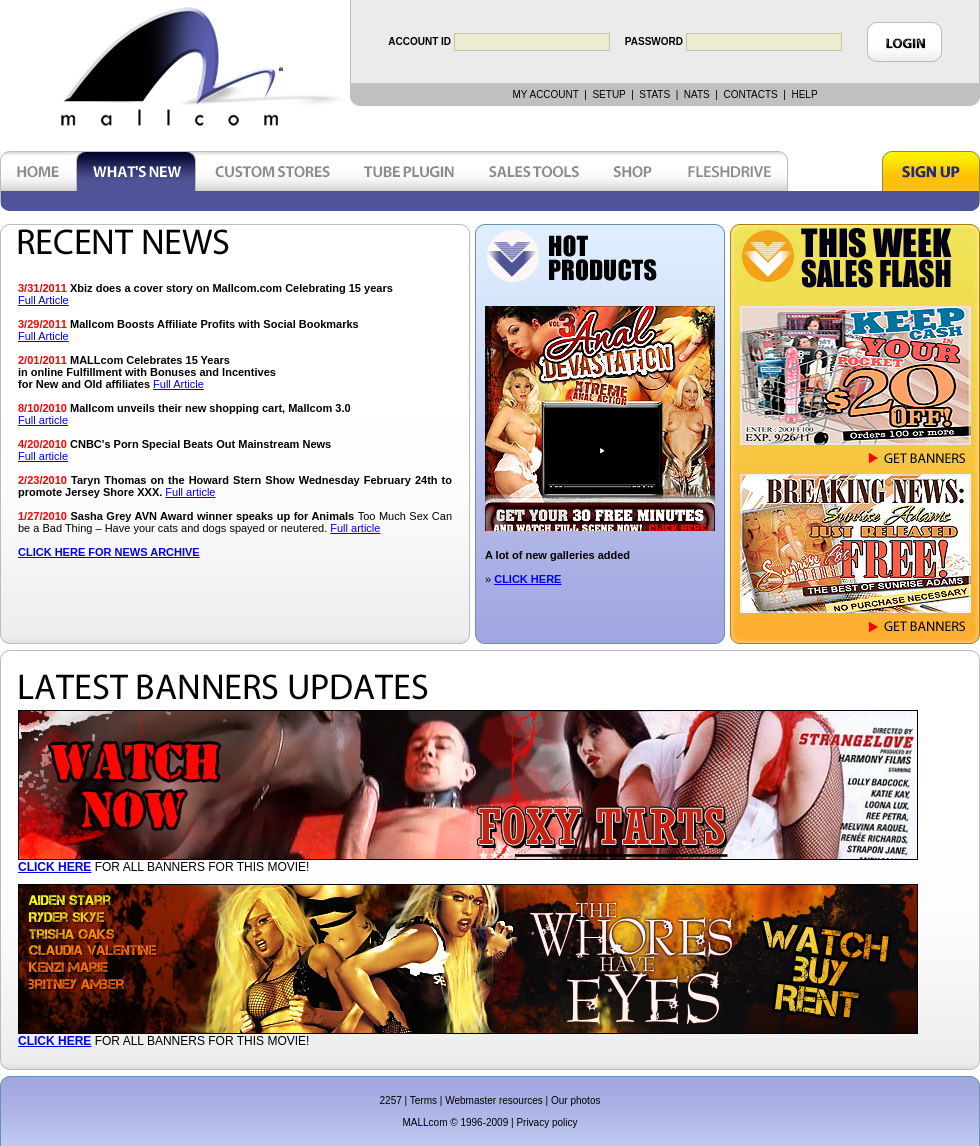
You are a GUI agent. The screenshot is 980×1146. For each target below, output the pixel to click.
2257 (391, 1100)
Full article (43, 420)
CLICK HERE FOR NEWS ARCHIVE (109, 552)
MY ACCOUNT (545, 94)
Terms (423, 1100)
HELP (804, 94)
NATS (697, 94)
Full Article (43, 300)
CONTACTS (750, 94)
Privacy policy (546, 1122)
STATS (654, 94)
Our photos (575, 1100)
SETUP (608, 94)
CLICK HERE (527, 579)
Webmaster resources (494, 1100)
